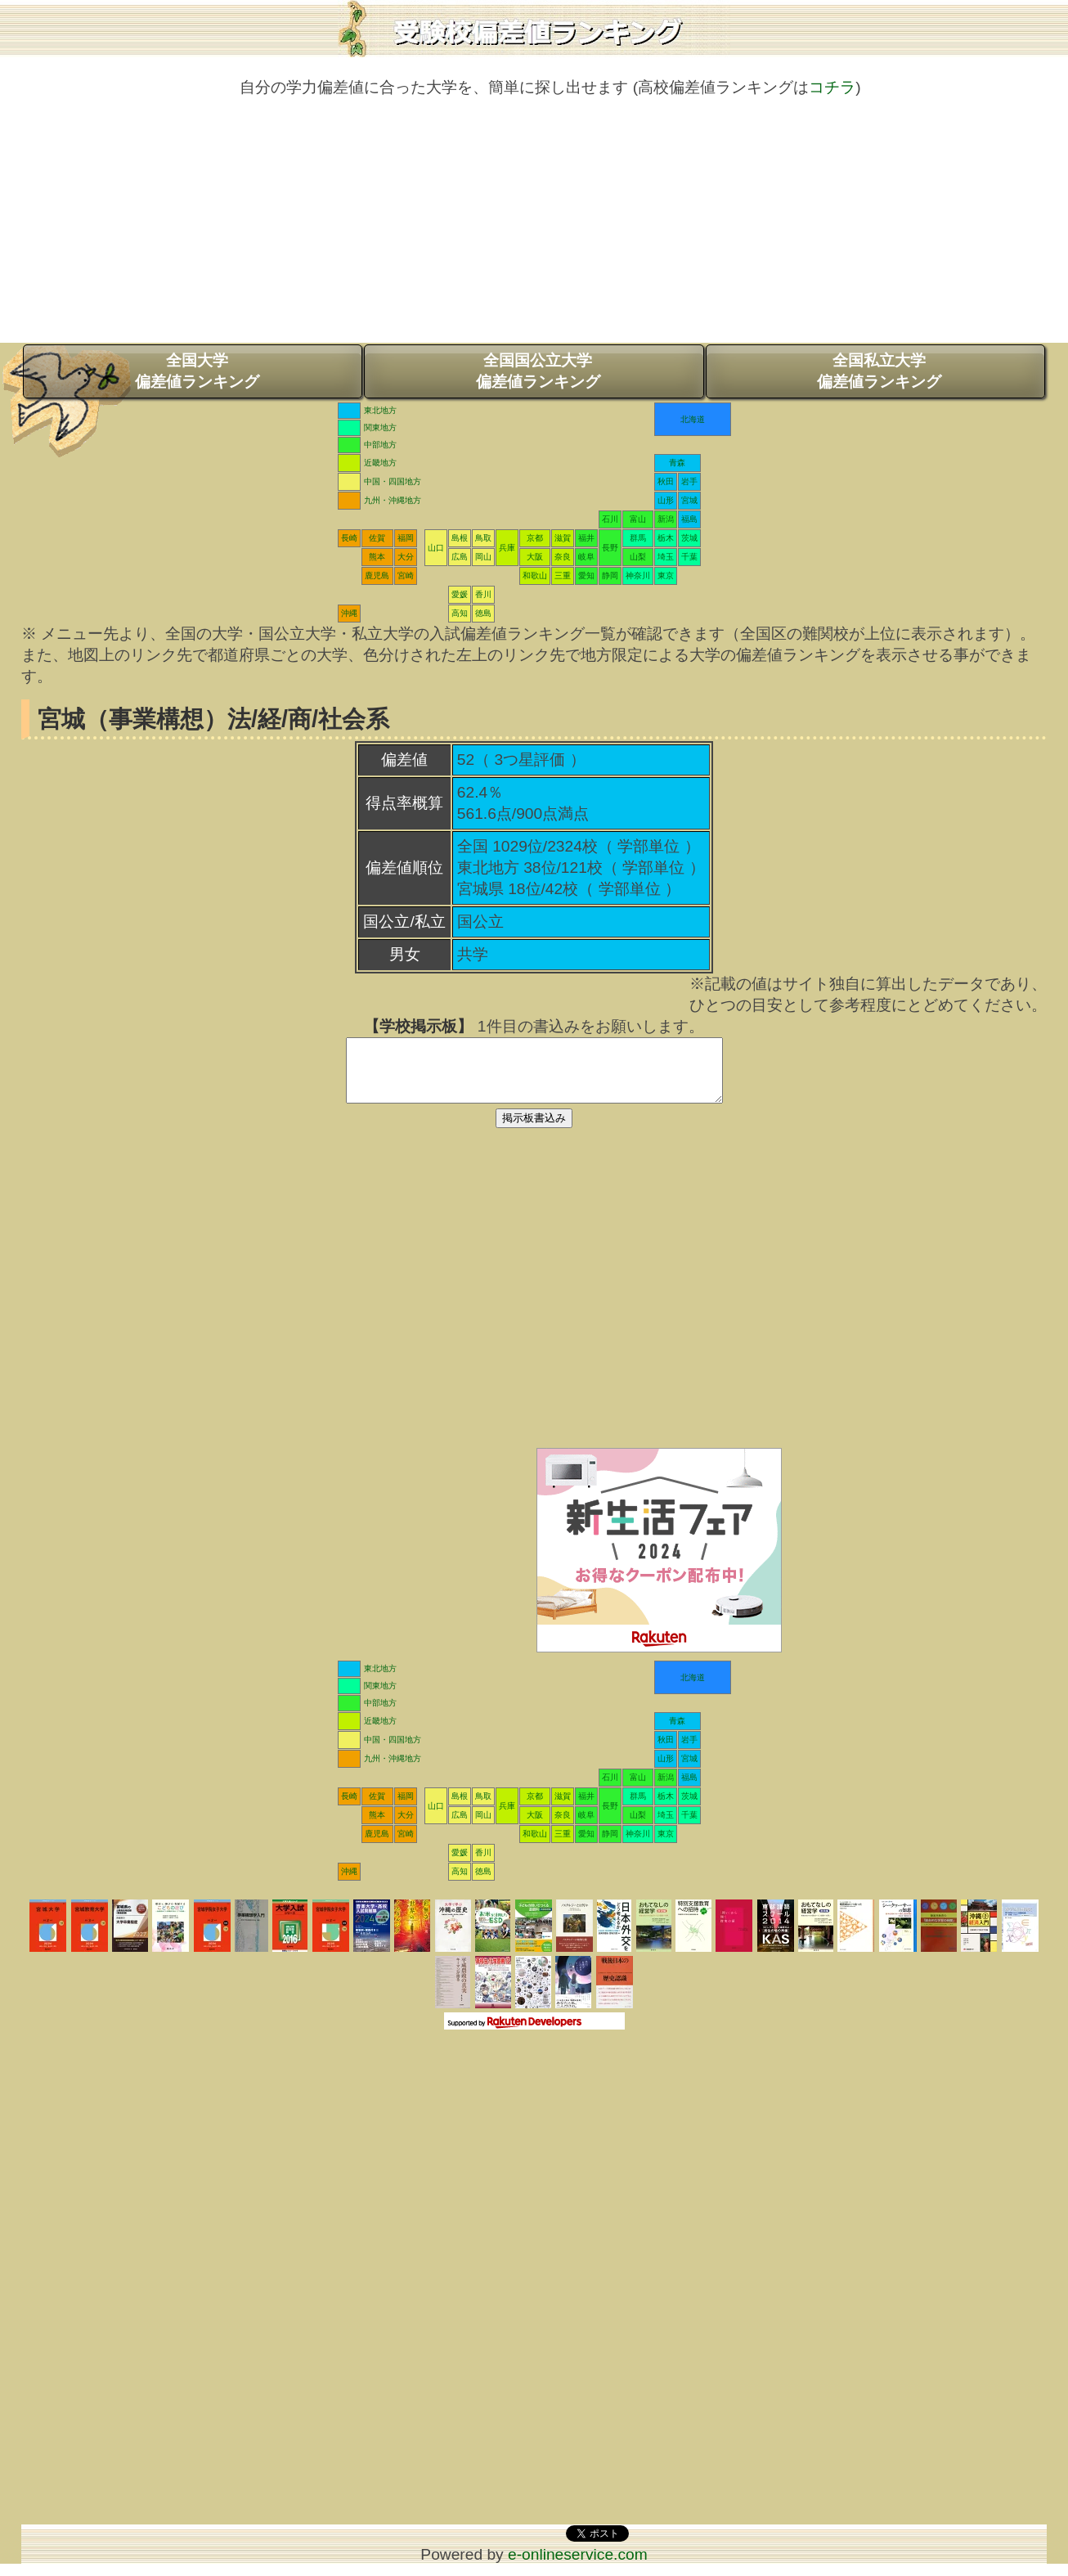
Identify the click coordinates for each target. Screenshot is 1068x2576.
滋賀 (562, 537)
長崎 (349, 537)
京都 (535, 537)
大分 (405, 556)
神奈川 (638, 575)
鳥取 (483, 537)
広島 (459, 556)
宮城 (689, 500)
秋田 (665, 481)
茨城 (689, 537)
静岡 (610, 575)
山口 (436, 547)
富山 (638, 519)
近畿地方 (380, 462)
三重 (562, 575)
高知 (459, 613)
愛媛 (459, 594)
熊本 (377, 556)
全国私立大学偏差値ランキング (879, 371)
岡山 (483, 556)
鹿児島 (377, 575)
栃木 (665, 537)
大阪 (535, 556)
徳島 (483, 613)
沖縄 (349, 613)
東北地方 (380, 410)
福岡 (405, 537)
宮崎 (405, 575)
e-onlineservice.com (578, 2566)
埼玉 (665, 556)
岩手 (689, 481)
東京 (665, 575)
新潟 (665, 519)
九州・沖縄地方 (392, 500)
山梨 (638, 556)
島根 (459, 537)
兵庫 (507, 547)
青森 (677, 462)
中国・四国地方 (392, 481)
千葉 (689, 556)
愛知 (586, 575)
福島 (689, 519)
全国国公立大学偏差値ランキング (538, 371)
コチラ (832, 87)
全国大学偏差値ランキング (197, 371)
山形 (665, 500)
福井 (586, 537)
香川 (483, 594)
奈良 (562, 556)
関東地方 (380, 427)
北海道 (692, 419)
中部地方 (380, 444)
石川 (610, 519)
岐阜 (586, 556)
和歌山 (535, 575)
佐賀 (377, 537)
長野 (610, 547)
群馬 (638, 537)
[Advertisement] (534, 228)
